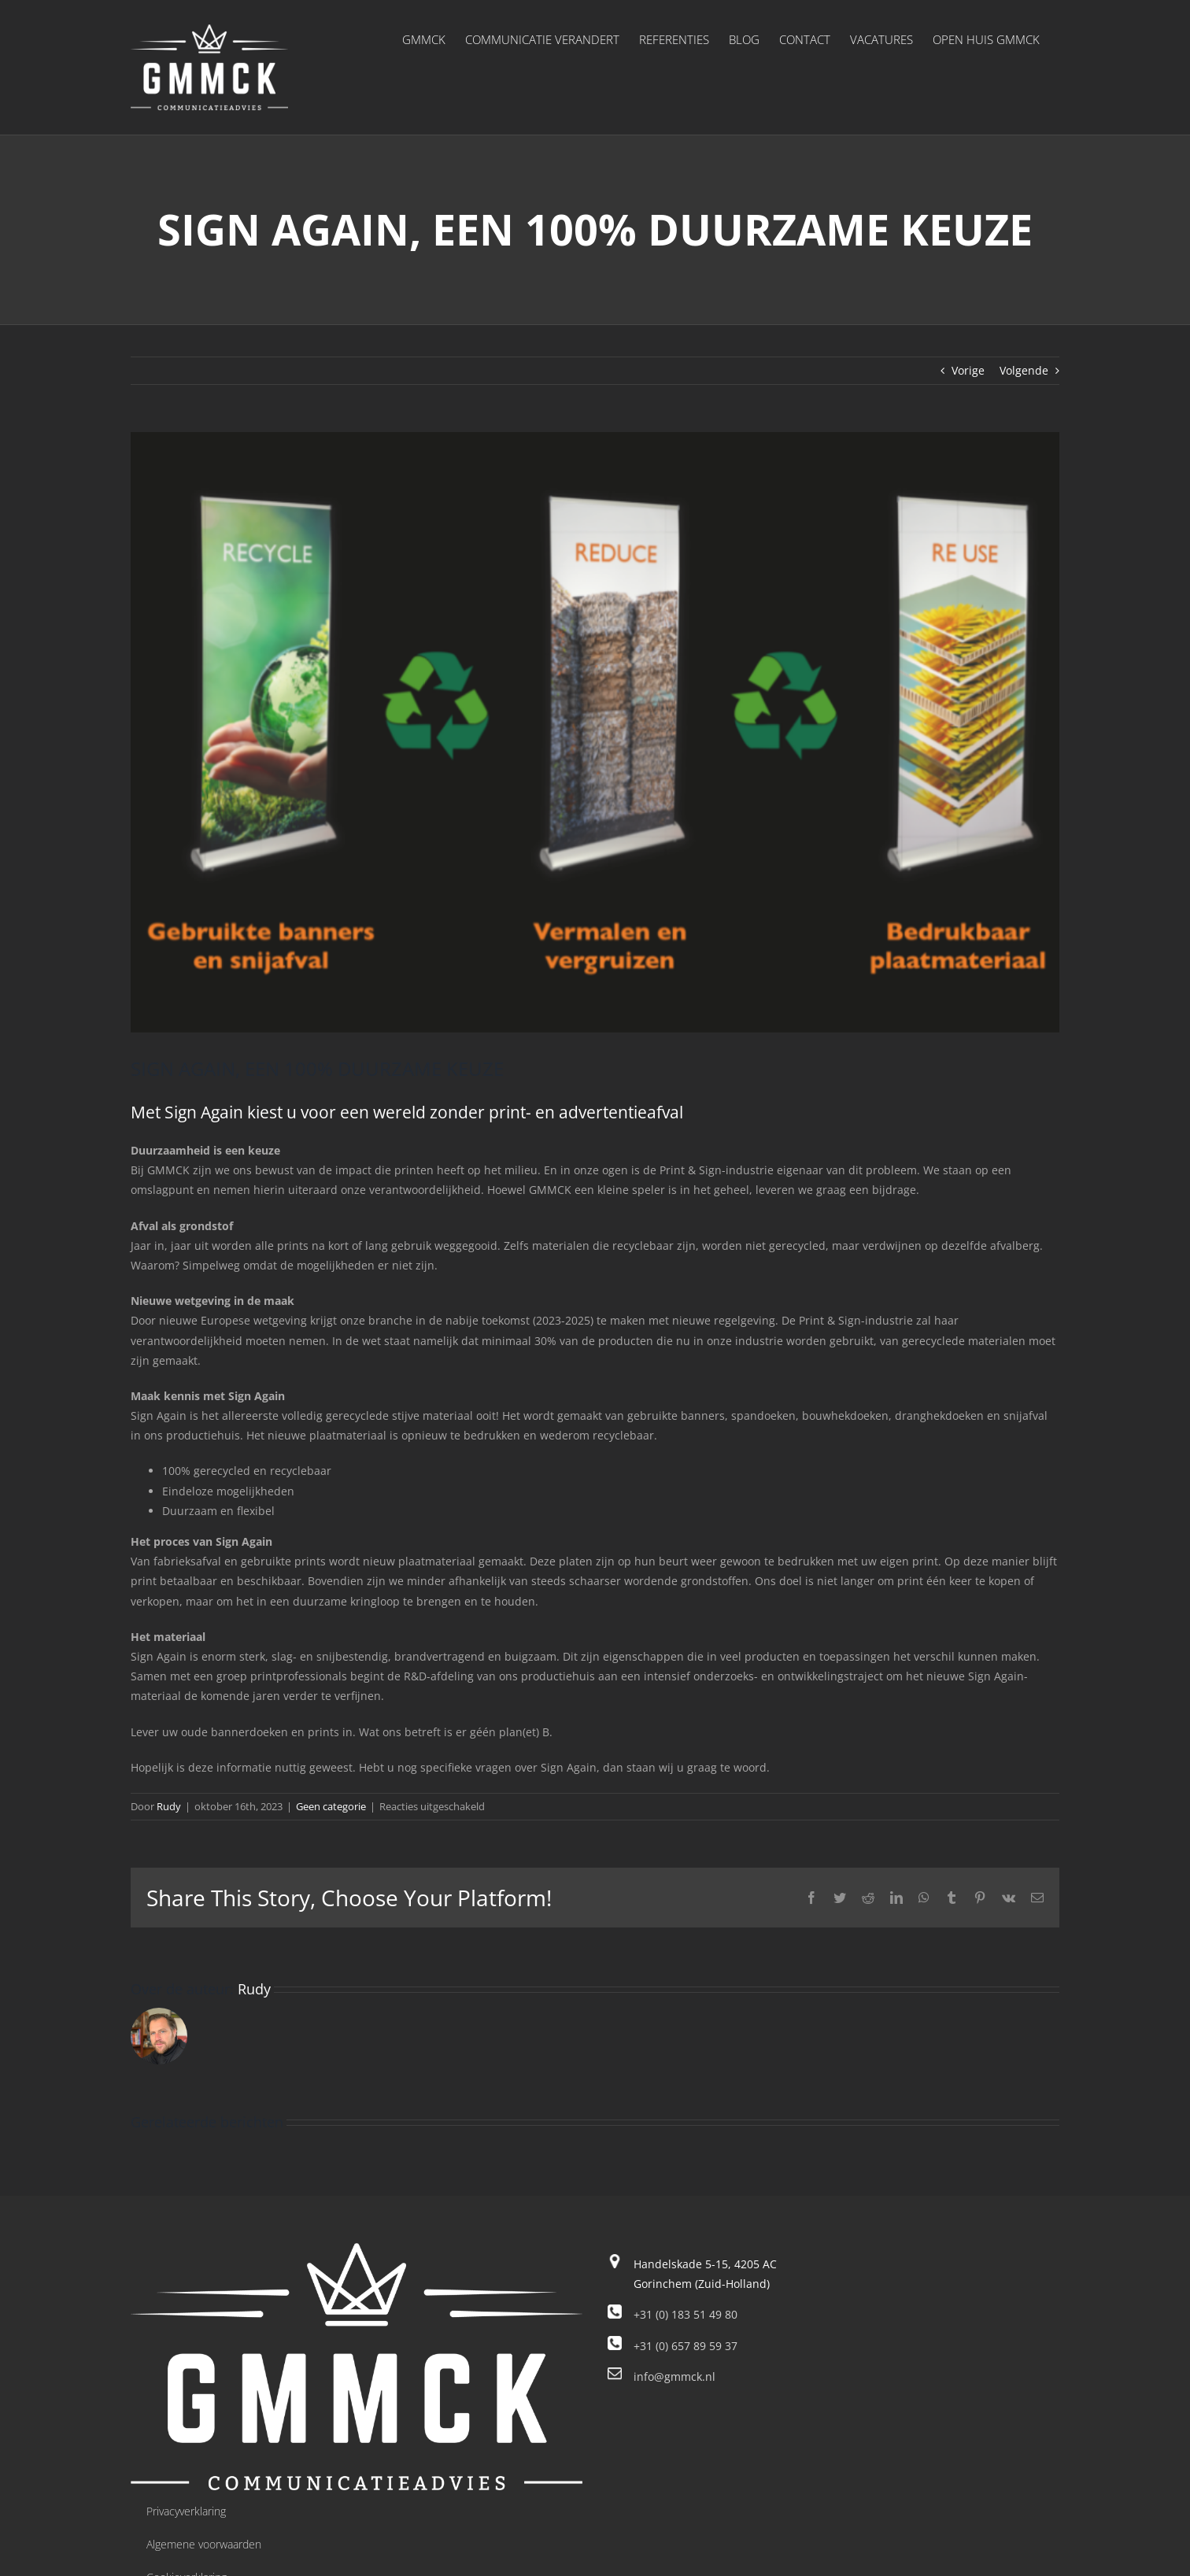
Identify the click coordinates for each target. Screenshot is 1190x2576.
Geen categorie (331, 1806)
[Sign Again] (595, 732)
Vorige (968, 370)
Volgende (1024, 370)
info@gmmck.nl (674, 2376)
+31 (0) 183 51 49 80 (685, 2314)
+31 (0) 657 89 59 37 (685, 2345)
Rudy (169, 1806)
